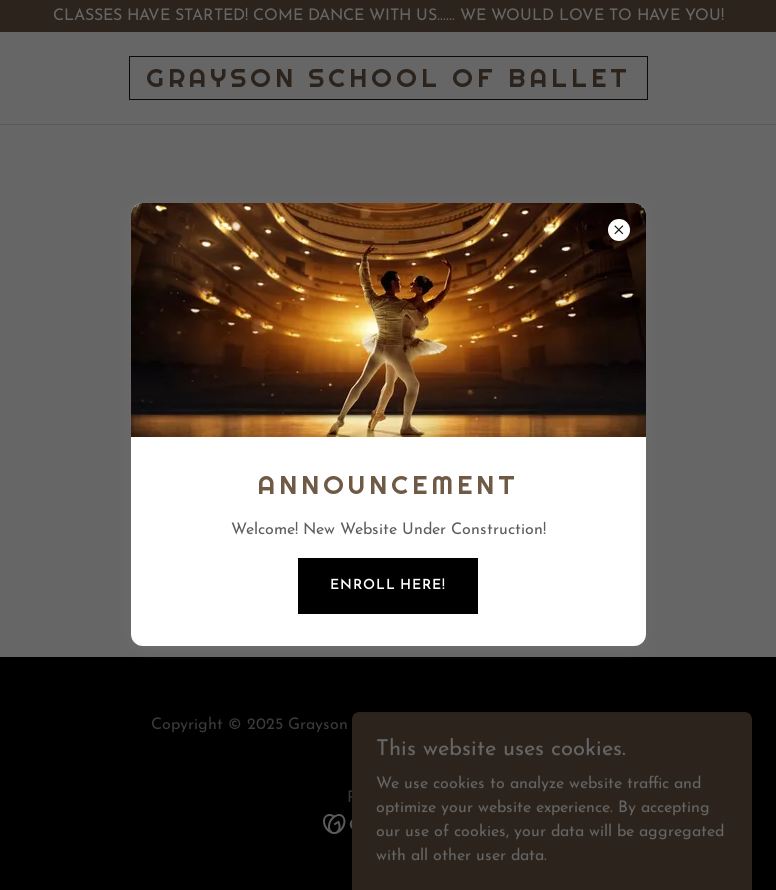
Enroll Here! (388, 585)
